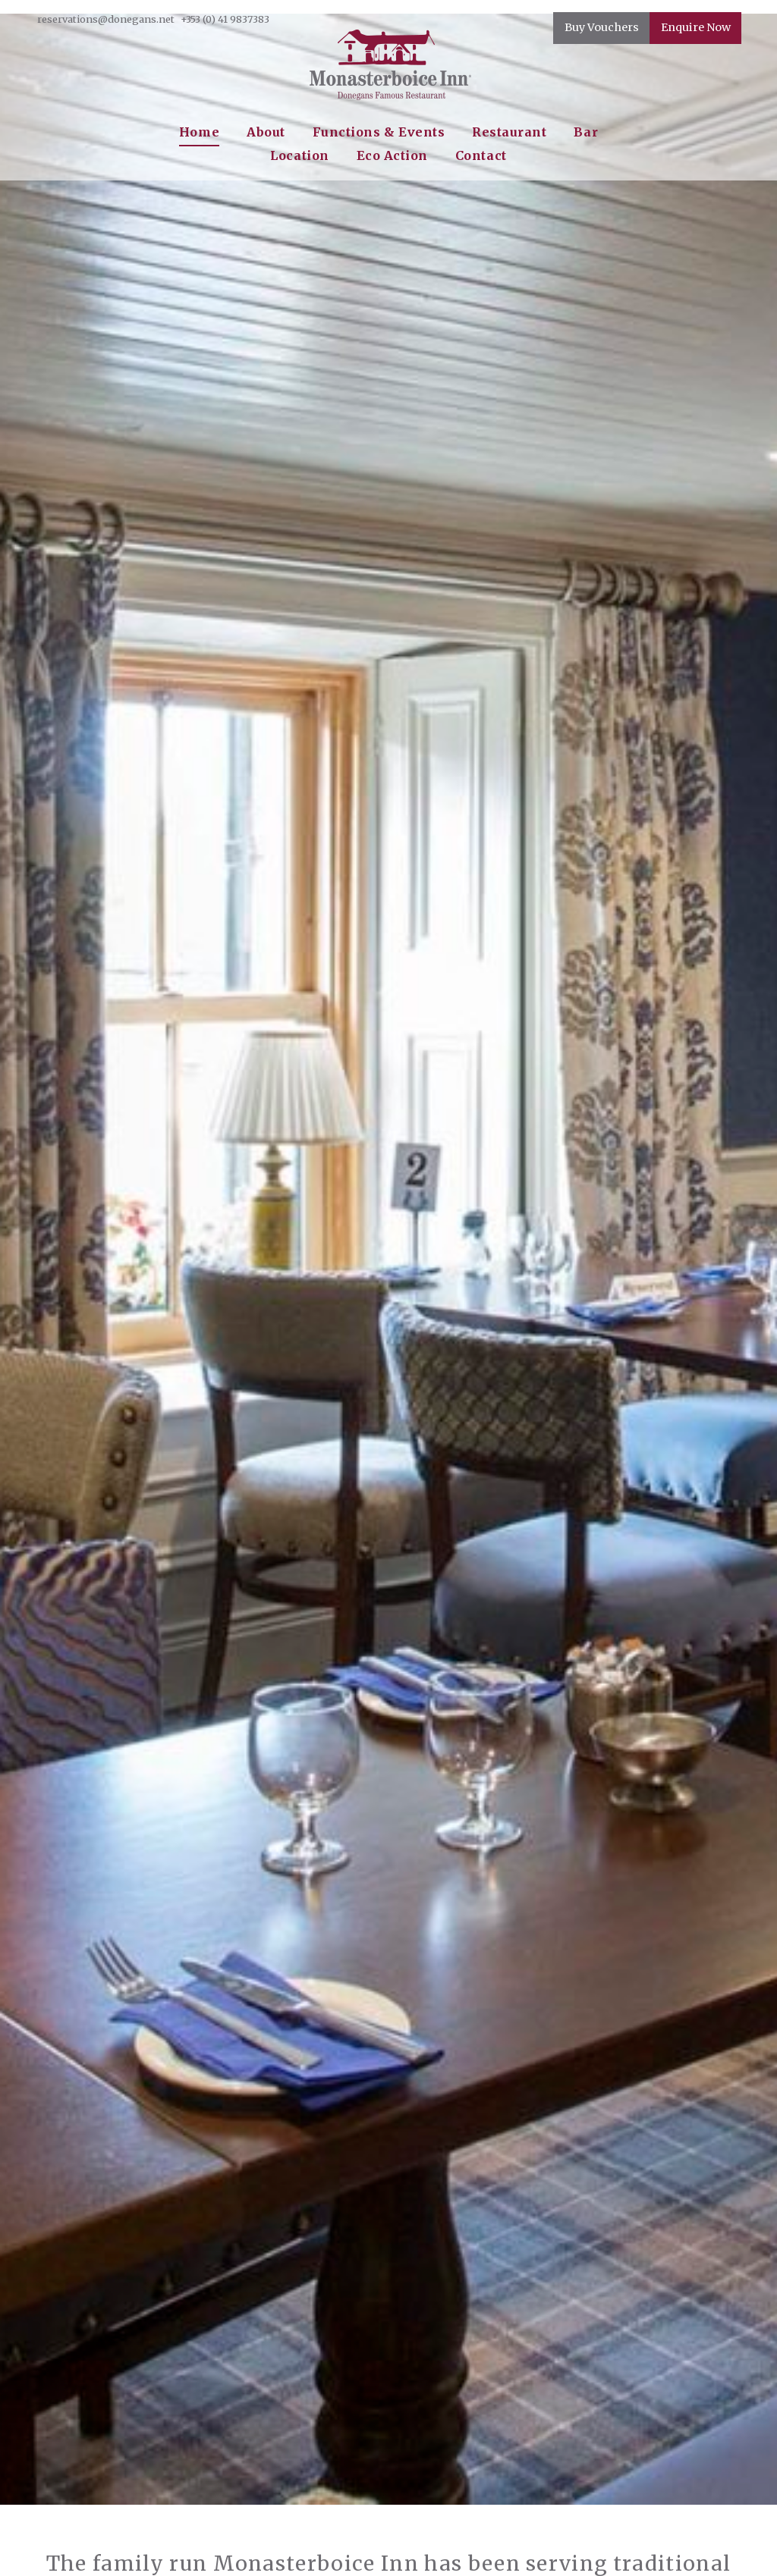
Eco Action (392, 155)
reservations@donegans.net (106, 19)
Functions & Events (379, 132)
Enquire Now (696, 27)
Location (299, 155)
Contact (481, 155)
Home (199, 132)
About (266, 132)
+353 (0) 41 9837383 (225, 19)
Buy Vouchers (602, 27)
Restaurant (509, 132)
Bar (586, 132)
